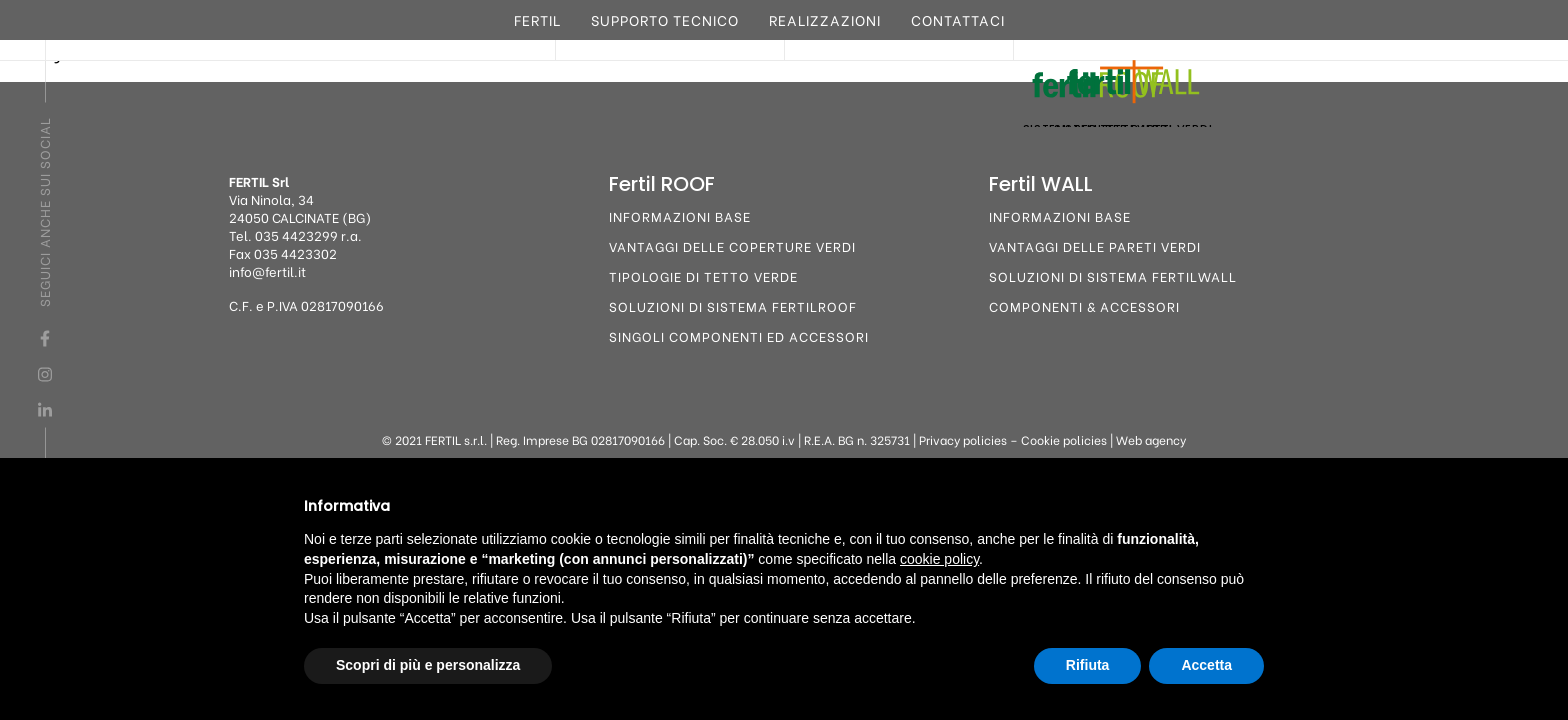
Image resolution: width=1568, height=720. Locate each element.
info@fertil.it (267, 270)
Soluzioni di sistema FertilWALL (1113, 275)
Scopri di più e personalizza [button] (428, 665)
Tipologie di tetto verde (703, 275)
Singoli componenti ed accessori (739, 335)
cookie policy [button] (939, 559)
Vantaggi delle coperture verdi (732, 245)
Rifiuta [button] (1088, 665)
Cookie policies (1064, 439)
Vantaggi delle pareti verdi (1095, 245)
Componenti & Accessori (1084, 305)
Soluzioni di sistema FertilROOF (733, 305)
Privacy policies (963, 439)
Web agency (1151, 439)
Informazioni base (680, 215)
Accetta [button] (1206, 665)
